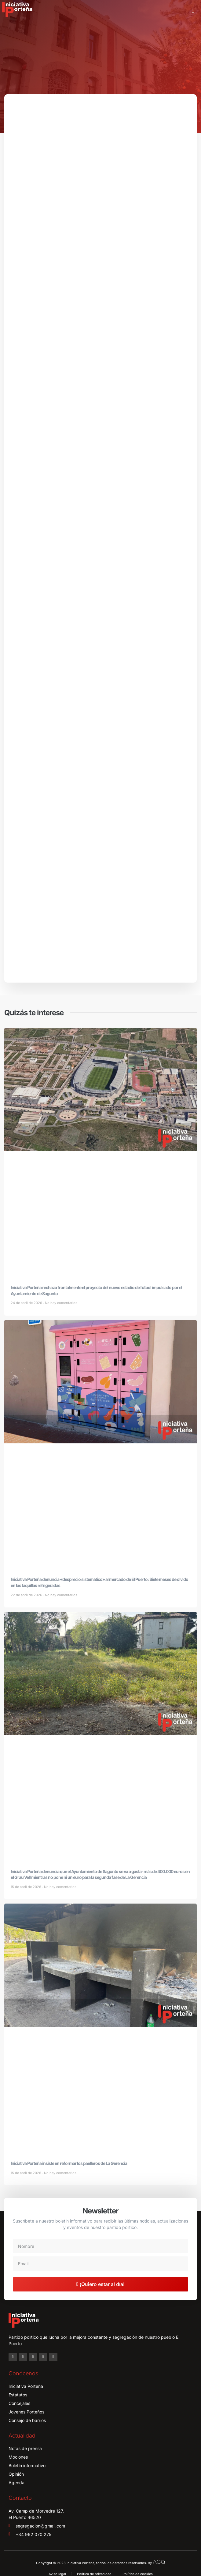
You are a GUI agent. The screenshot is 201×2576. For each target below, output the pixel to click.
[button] (193, 9)
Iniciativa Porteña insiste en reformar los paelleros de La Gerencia (69, 2163)
